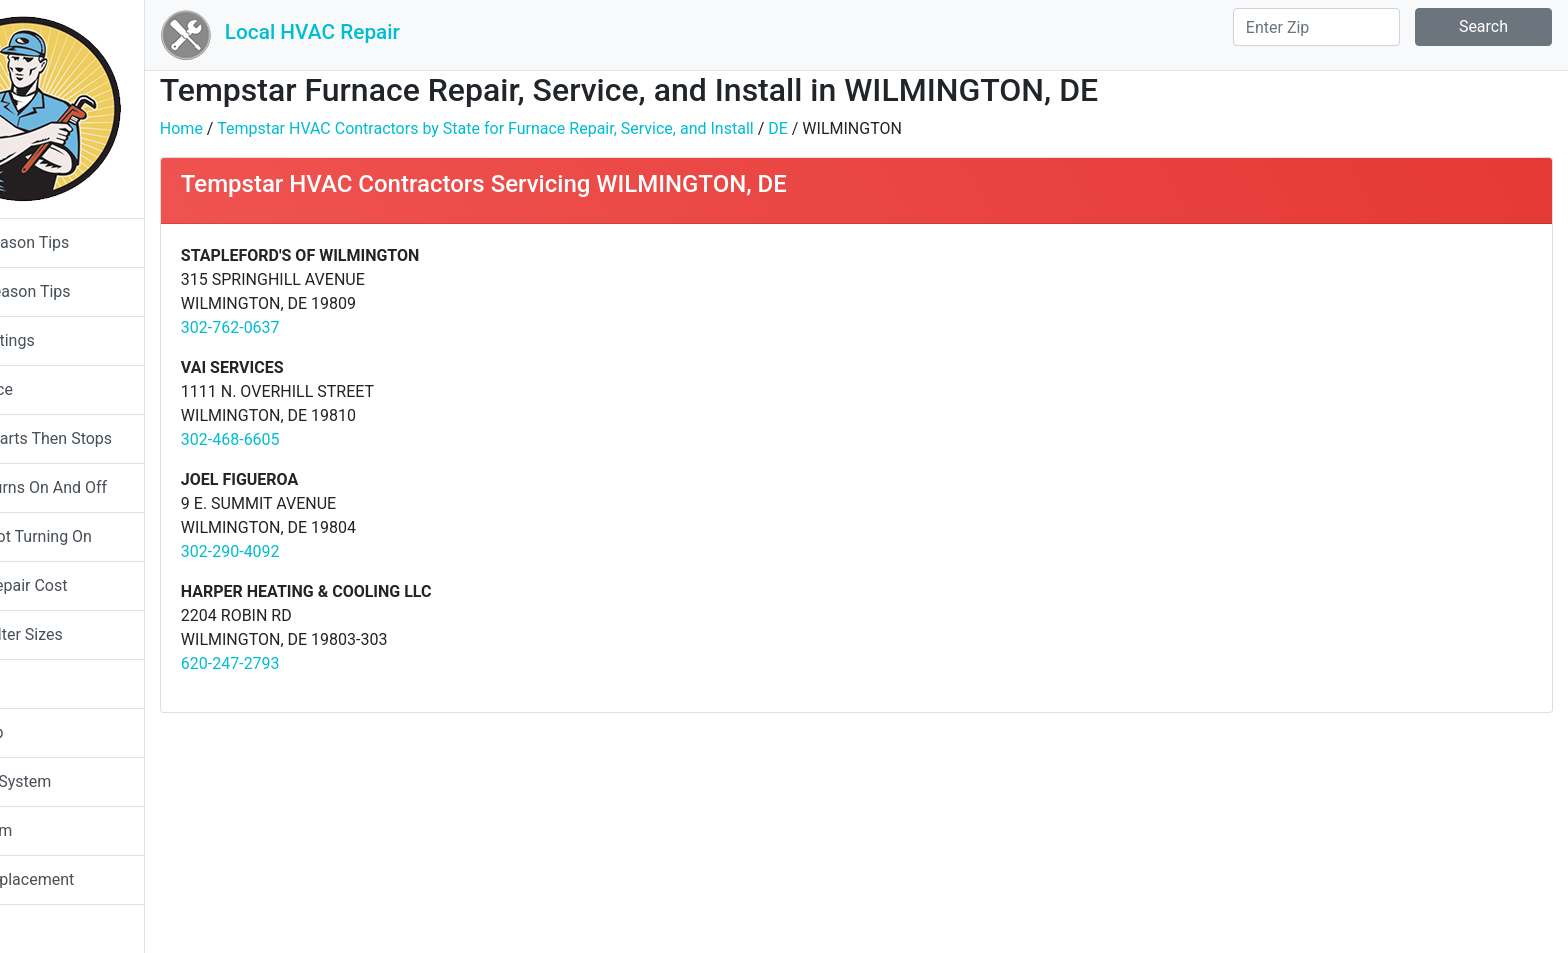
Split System (64, 830)
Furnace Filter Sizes (89, 634)
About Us (52, 928)
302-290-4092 (326, 551)
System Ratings (75, 340)
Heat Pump (60, 732)
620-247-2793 (326, 663)
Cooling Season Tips (92, 242)
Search (1483, 26)
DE (874, 128)
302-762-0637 (326, 327)
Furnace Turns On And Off (111, 487)
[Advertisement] (1225, 384)
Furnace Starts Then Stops (114, 438)
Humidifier (57, 683)
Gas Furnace (64, 389)
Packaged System (83, 781)
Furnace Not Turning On (104, 536)
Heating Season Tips (93, 291)
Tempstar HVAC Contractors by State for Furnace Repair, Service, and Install (581, 128)
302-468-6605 (326, 439)
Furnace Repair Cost (92, 585)
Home (277, 128)
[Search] (1316, 27)
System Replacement (95, 879)
